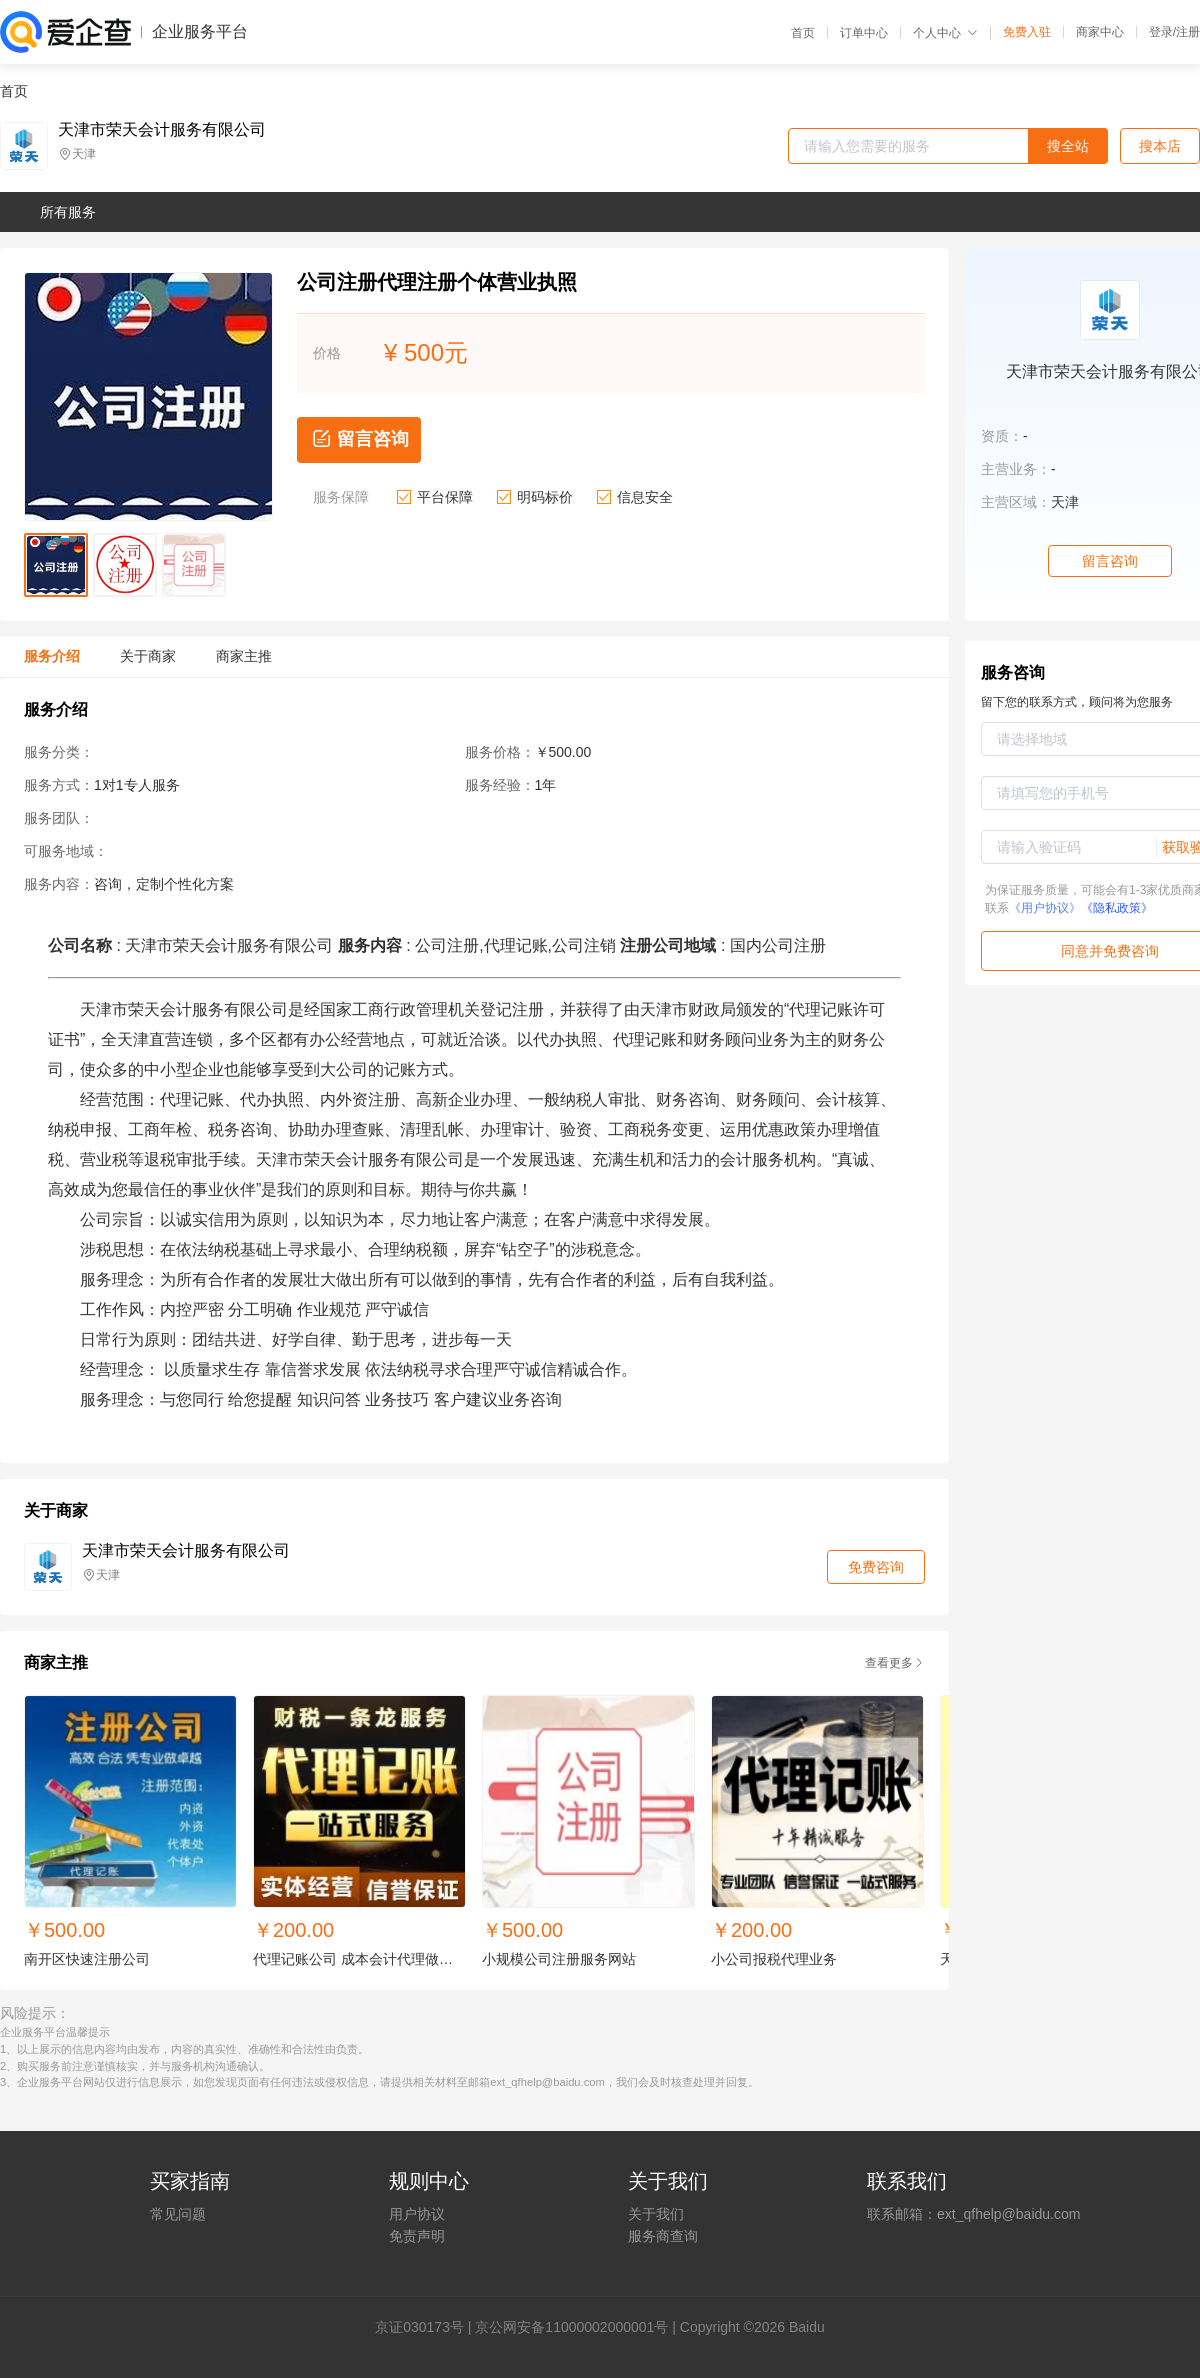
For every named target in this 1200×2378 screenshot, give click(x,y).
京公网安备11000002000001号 (571, 2327)
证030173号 (426, 2327)
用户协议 (417, 2214)
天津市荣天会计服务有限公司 (162, 130)
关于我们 (656, 2214)
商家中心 (1100, 32)
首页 (803, 33)
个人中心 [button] (945, 33)
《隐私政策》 (1117, 908)
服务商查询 (663, 2236)
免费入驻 (1027, 32)
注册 (1188, 32)
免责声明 (417, 2236)
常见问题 (178, 2214)
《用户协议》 (1045, 908)
